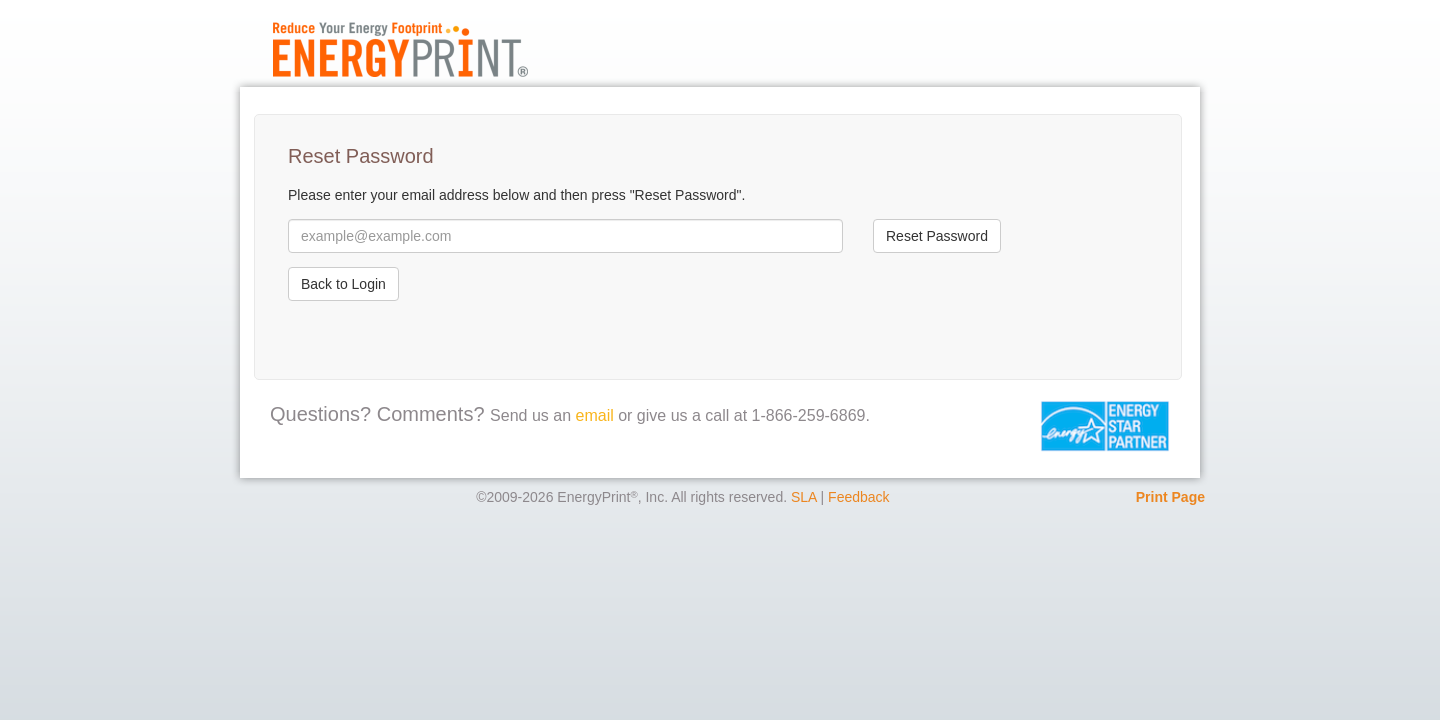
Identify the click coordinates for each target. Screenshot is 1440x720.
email (595, 415)
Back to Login (343, 284)
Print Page (1170, 497)
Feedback (858, 497)
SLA (804, 497)
